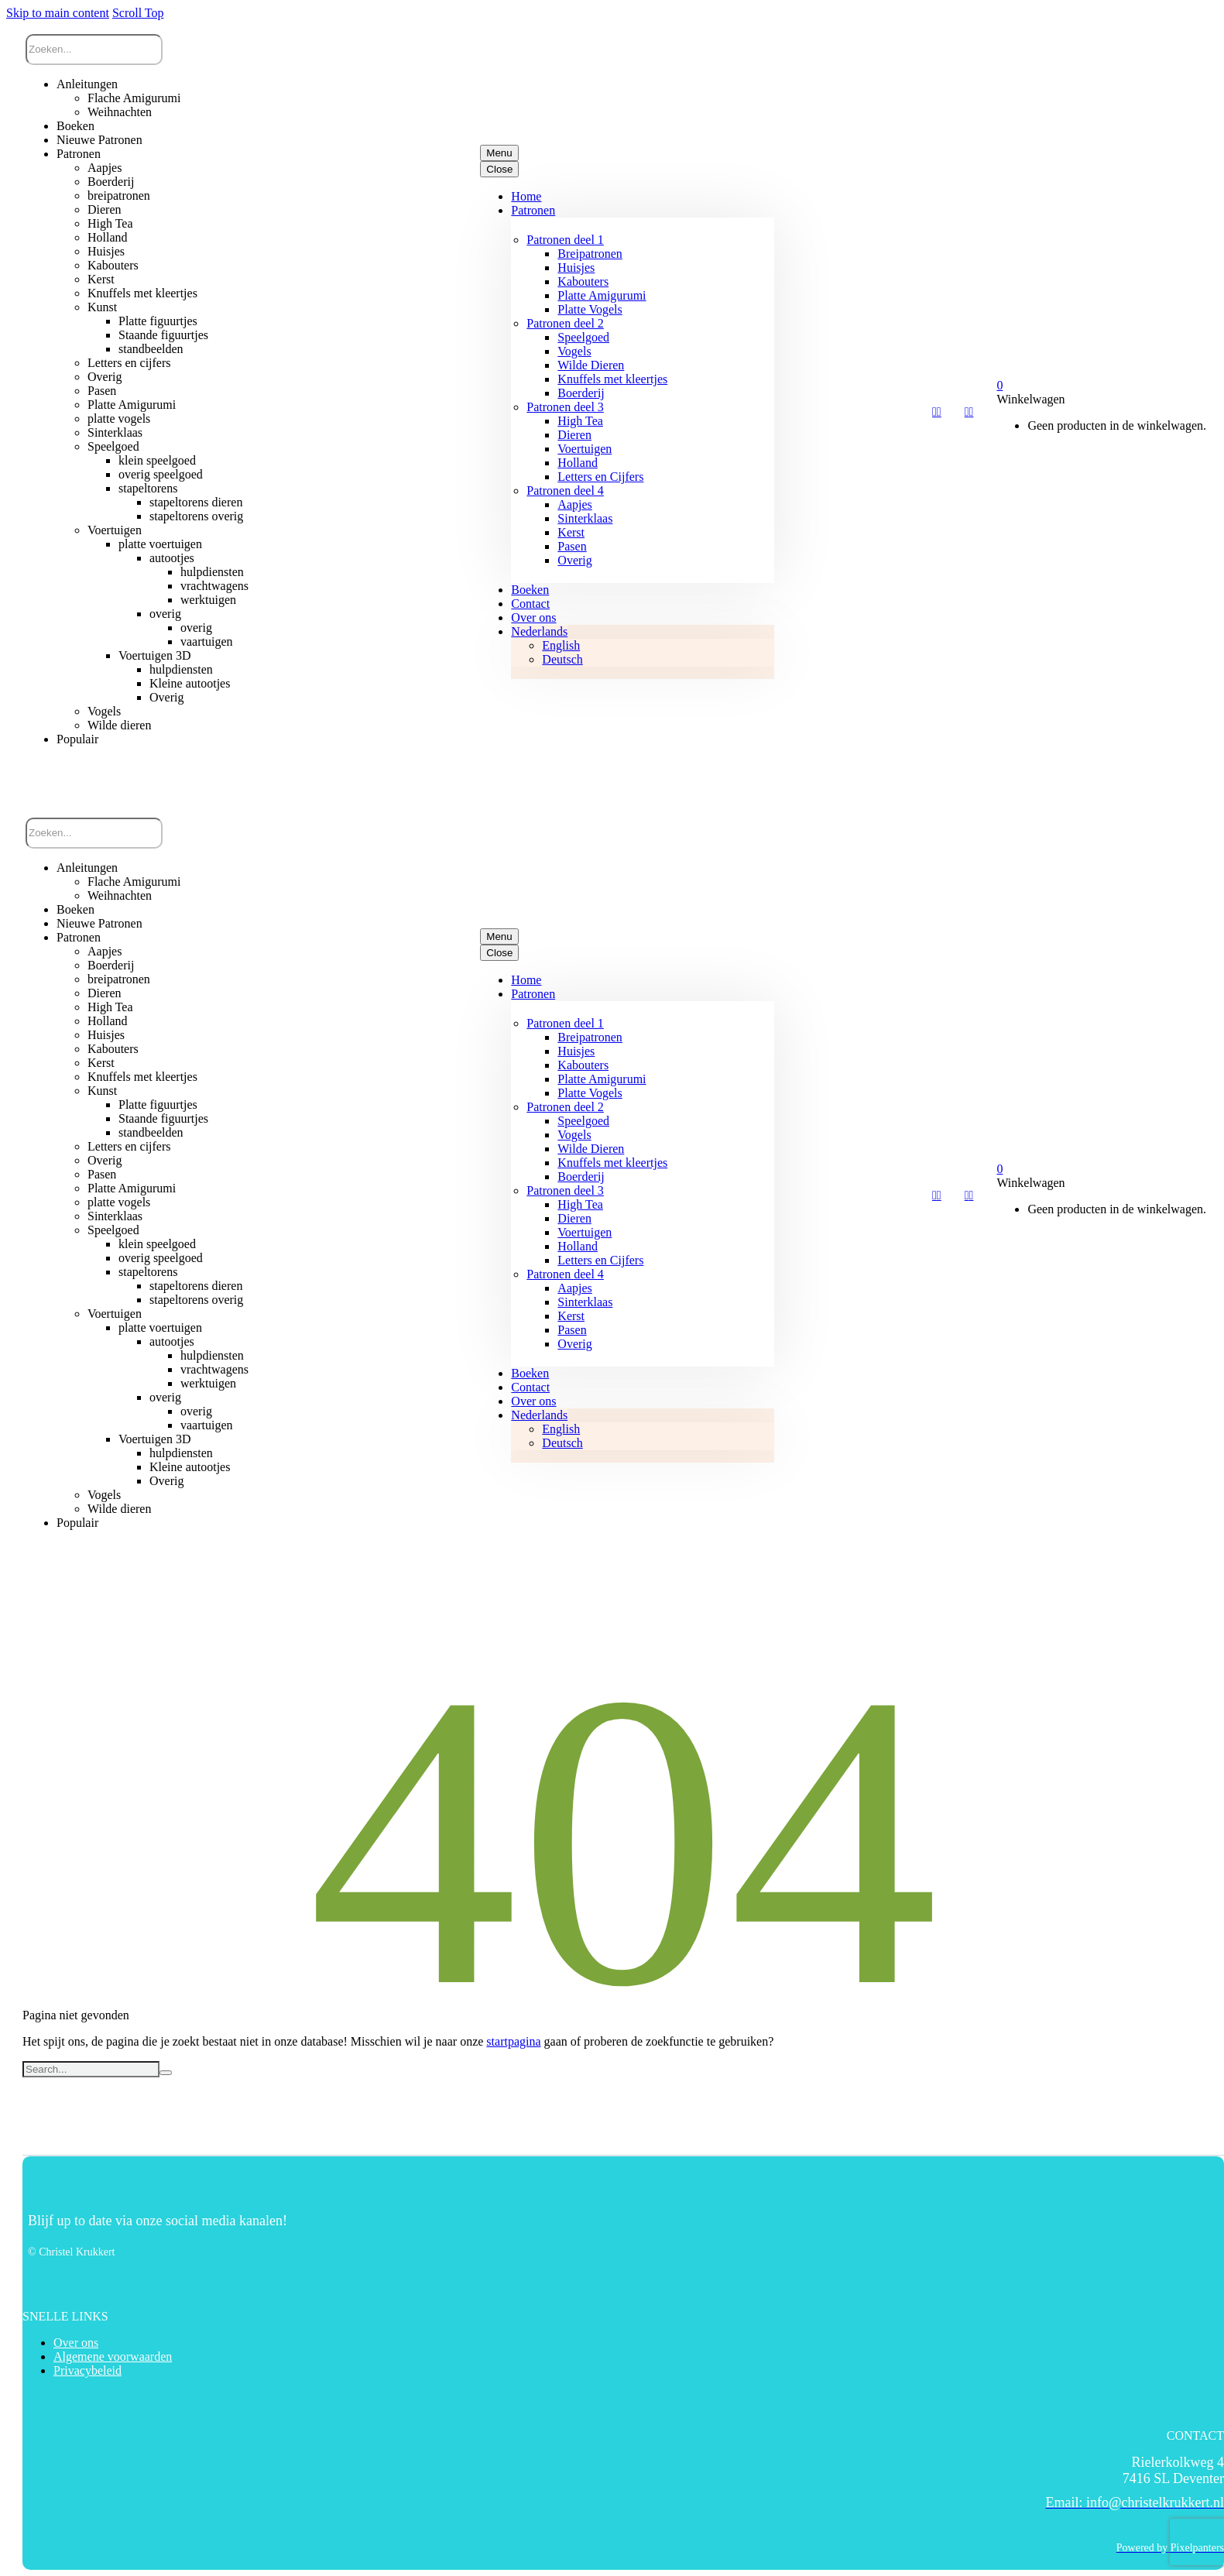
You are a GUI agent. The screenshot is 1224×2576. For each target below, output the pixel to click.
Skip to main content (57, 12)
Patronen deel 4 (565, 490)
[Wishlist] (936, 412)
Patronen (533, 210)
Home (526, 196)
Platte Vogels (589, 309)
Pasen (571, 546)
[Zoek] (94, 49)
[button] (107, 774)
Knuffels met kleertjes (612, 379)
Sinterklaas (584, 518)
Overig (574, 560)
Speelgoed (583, 337)
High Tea (580, 420)
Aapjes (574, 504)
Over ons (533, 617)
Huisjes (576, 267)
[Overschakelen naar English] (561, 645)
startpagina (513, 2041)
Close (499, 169)
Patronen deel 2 (565, 323)
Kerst (571, 532)
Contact (530, 603)
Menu (499, 153)
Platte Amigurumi (601, 295)
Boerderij (580, 393)
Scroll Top (138, 12)
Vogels (574, 351)
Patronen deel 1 (565, 239)
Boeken (530, 589)
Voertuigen (584, 448)
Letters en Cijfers (600, 476)
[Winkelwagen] (999, 385)
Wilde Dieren (590, 365)
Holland (577, 462)
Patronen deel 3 (565, 406)
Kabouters (583, 281)
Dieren (574, 434)
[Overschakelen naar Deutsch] (562, 659)
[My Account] (969, 412)
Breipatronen (589, 253)
